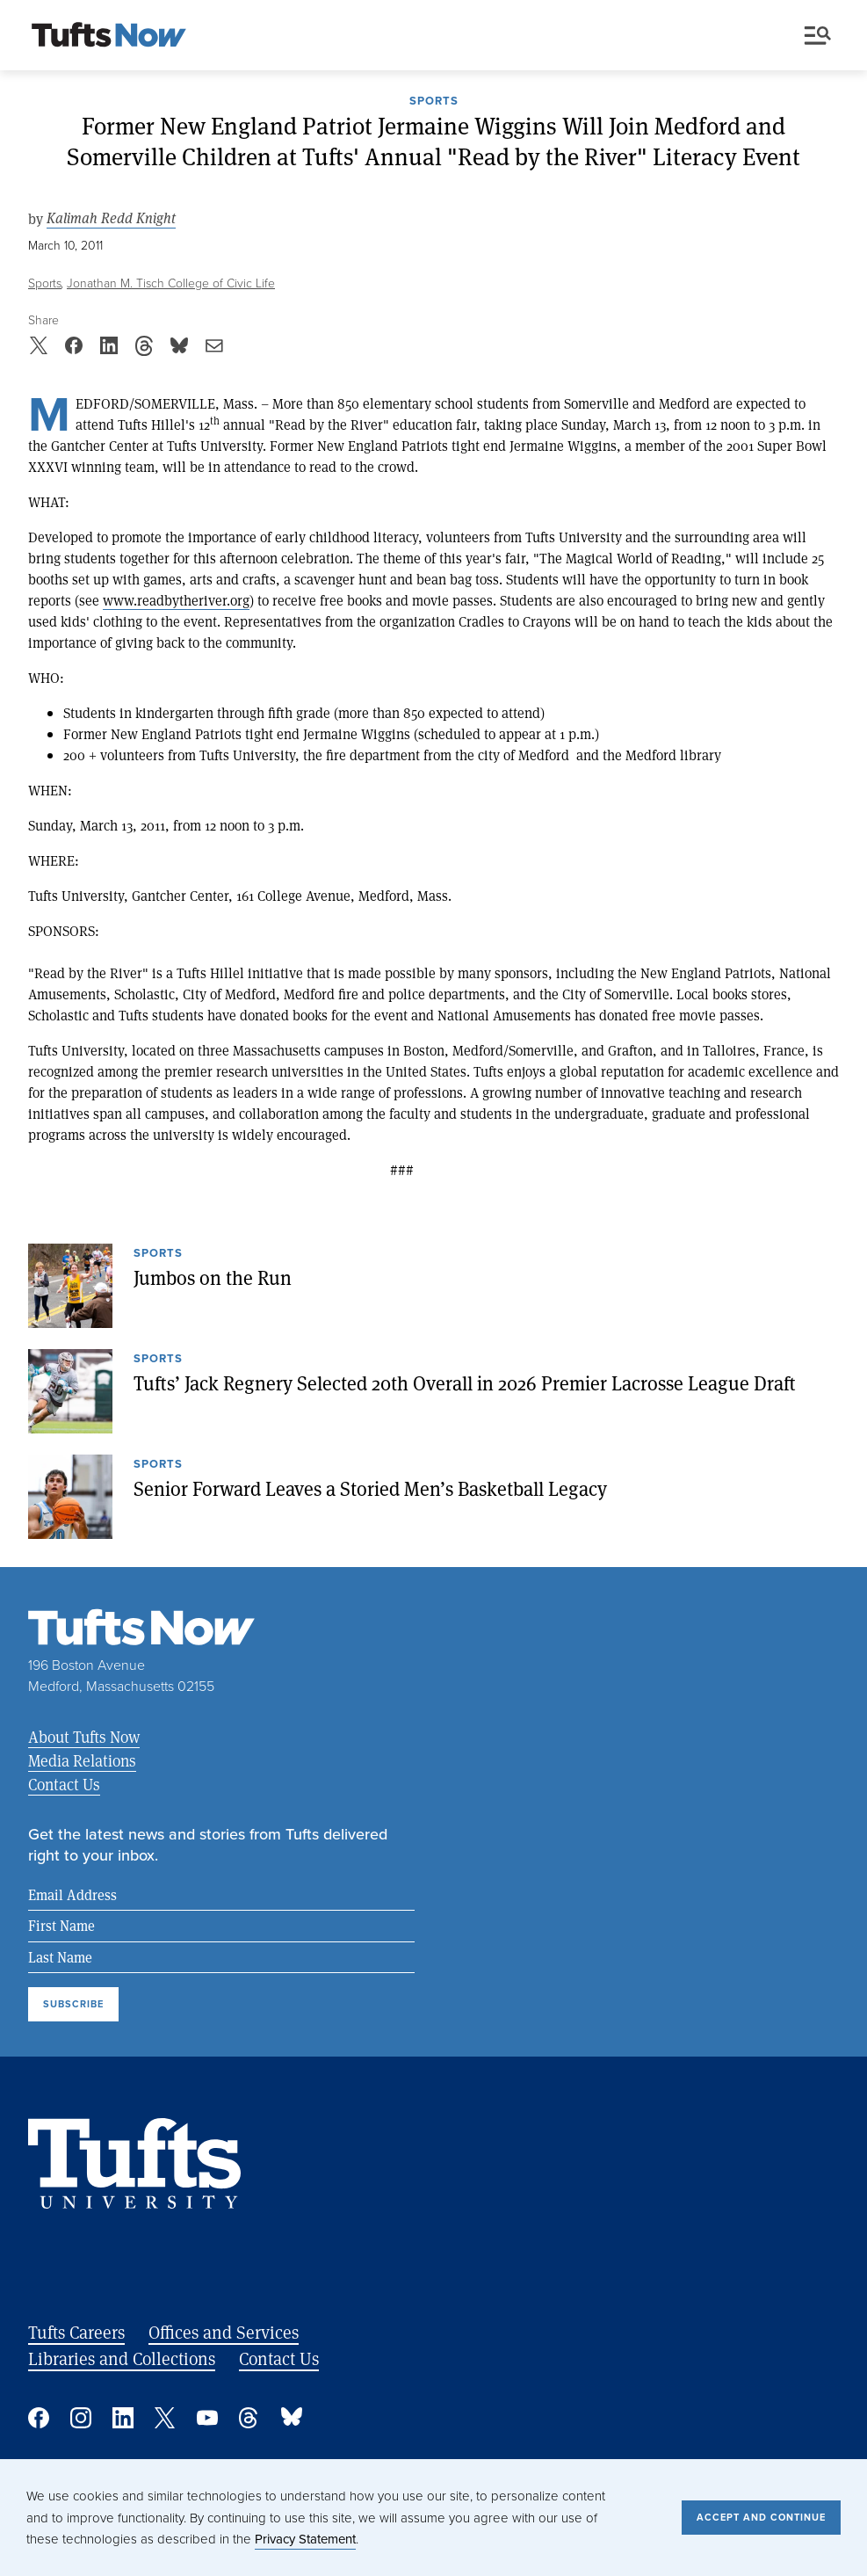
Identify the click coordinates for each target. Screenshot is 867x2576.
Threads (249, 2417)
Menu (818, 35)
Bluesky (291, 2417)
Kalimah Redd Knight (111, 218)
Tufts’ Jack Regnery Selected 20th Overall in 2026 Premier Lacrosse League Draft (465, 1382)
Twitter (165, 2417)
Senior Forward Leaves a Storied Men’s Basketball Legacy (370, 1488)
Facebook (38, 2417)
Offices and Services (223, 2332)
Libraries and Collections (121, 2358)
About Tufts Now (84, 1736)
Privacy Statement (305, 2539)
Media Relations (82, 1760)
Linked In (123, 2417)
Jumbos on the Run (213, 1277)
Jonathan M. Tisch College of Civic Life (171, 283)
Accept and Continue (761, 2517)
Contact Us (64, 1784)
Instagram (80, 2417)
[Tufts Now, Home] (109, 36)
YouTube (207, 2417)
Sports (434, 102)
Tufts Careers (76, 2332)
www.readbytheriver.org (176, 600)
